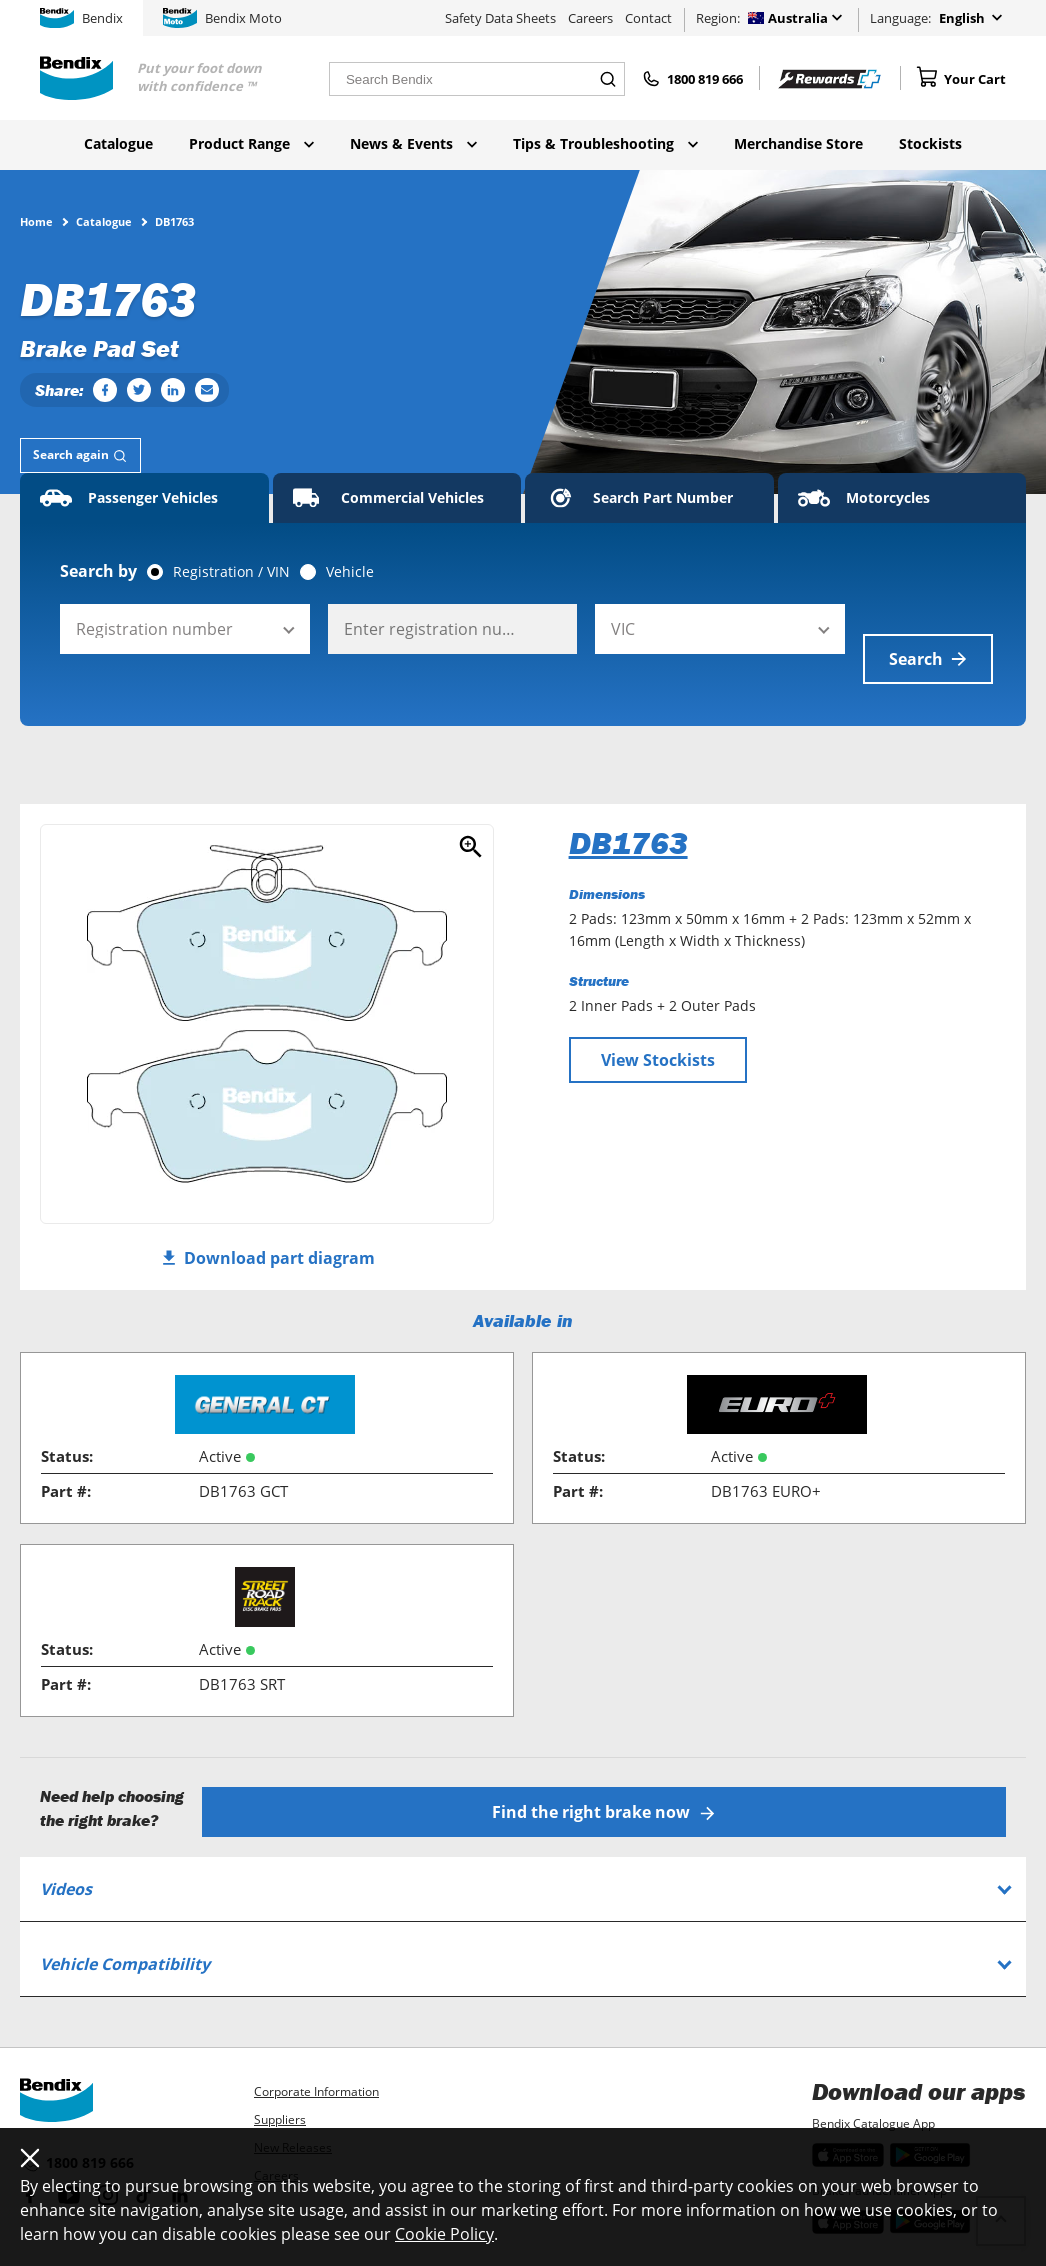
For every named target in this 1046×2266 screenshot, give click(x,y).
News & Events (413, 143)
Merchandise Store (798, 143)
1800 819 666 (77, 2125)
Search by (98, 571)
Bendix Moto (222, 18)
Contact (648, 18)
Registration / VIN (231, 572)
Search (928, 629)
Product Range (251, 143)
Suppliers (280, 2080)
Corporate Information (316, 2052)
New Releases (293, 2108)
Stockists (930, 143)
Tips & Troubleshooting (605, 143)
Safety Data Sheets (500, 18)
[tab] (80, 455)
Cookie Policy (444, 2234)
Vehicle (350, 572)
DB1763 (628, 813)
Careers (590, 18)
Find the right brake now (613, 1773)
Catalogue (118, 143)
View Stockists (658, 1030)
